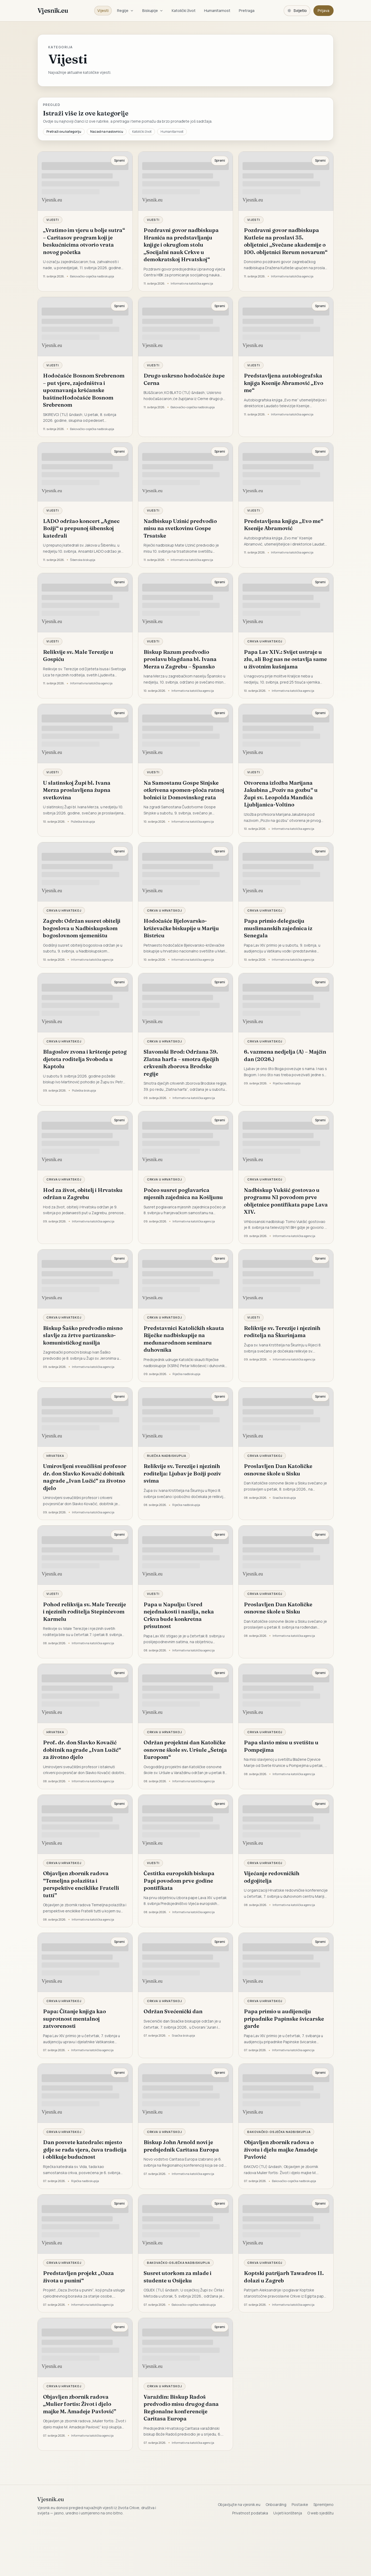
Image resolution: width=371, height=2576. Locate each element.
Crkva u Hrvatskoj (264, 641)
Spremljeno (323, 2504)
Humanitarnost (217, 10)
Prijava (323, 10)
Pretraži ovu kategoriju (63, 131)
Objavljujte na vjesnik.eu (239, 2504)
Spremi (119, 160)
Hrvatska (55, 1456)
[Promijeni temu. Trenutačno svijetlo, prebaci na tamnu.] (297, 10)
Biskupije (152, 10)
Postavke (300, 2504)
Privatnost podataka (250, 2512)
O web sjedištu (320, 2512)
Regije (125, 10)
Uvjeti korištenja (287, 2512)
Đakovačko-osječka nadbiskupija (278, 2132)
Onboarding (276, 2504)
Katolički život (184, 10)
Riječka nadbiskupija (167, 1456)
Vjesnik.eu (52, 10)
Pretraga (246, 10)
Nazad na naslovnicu (106, 131)
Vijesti (103, 10)
